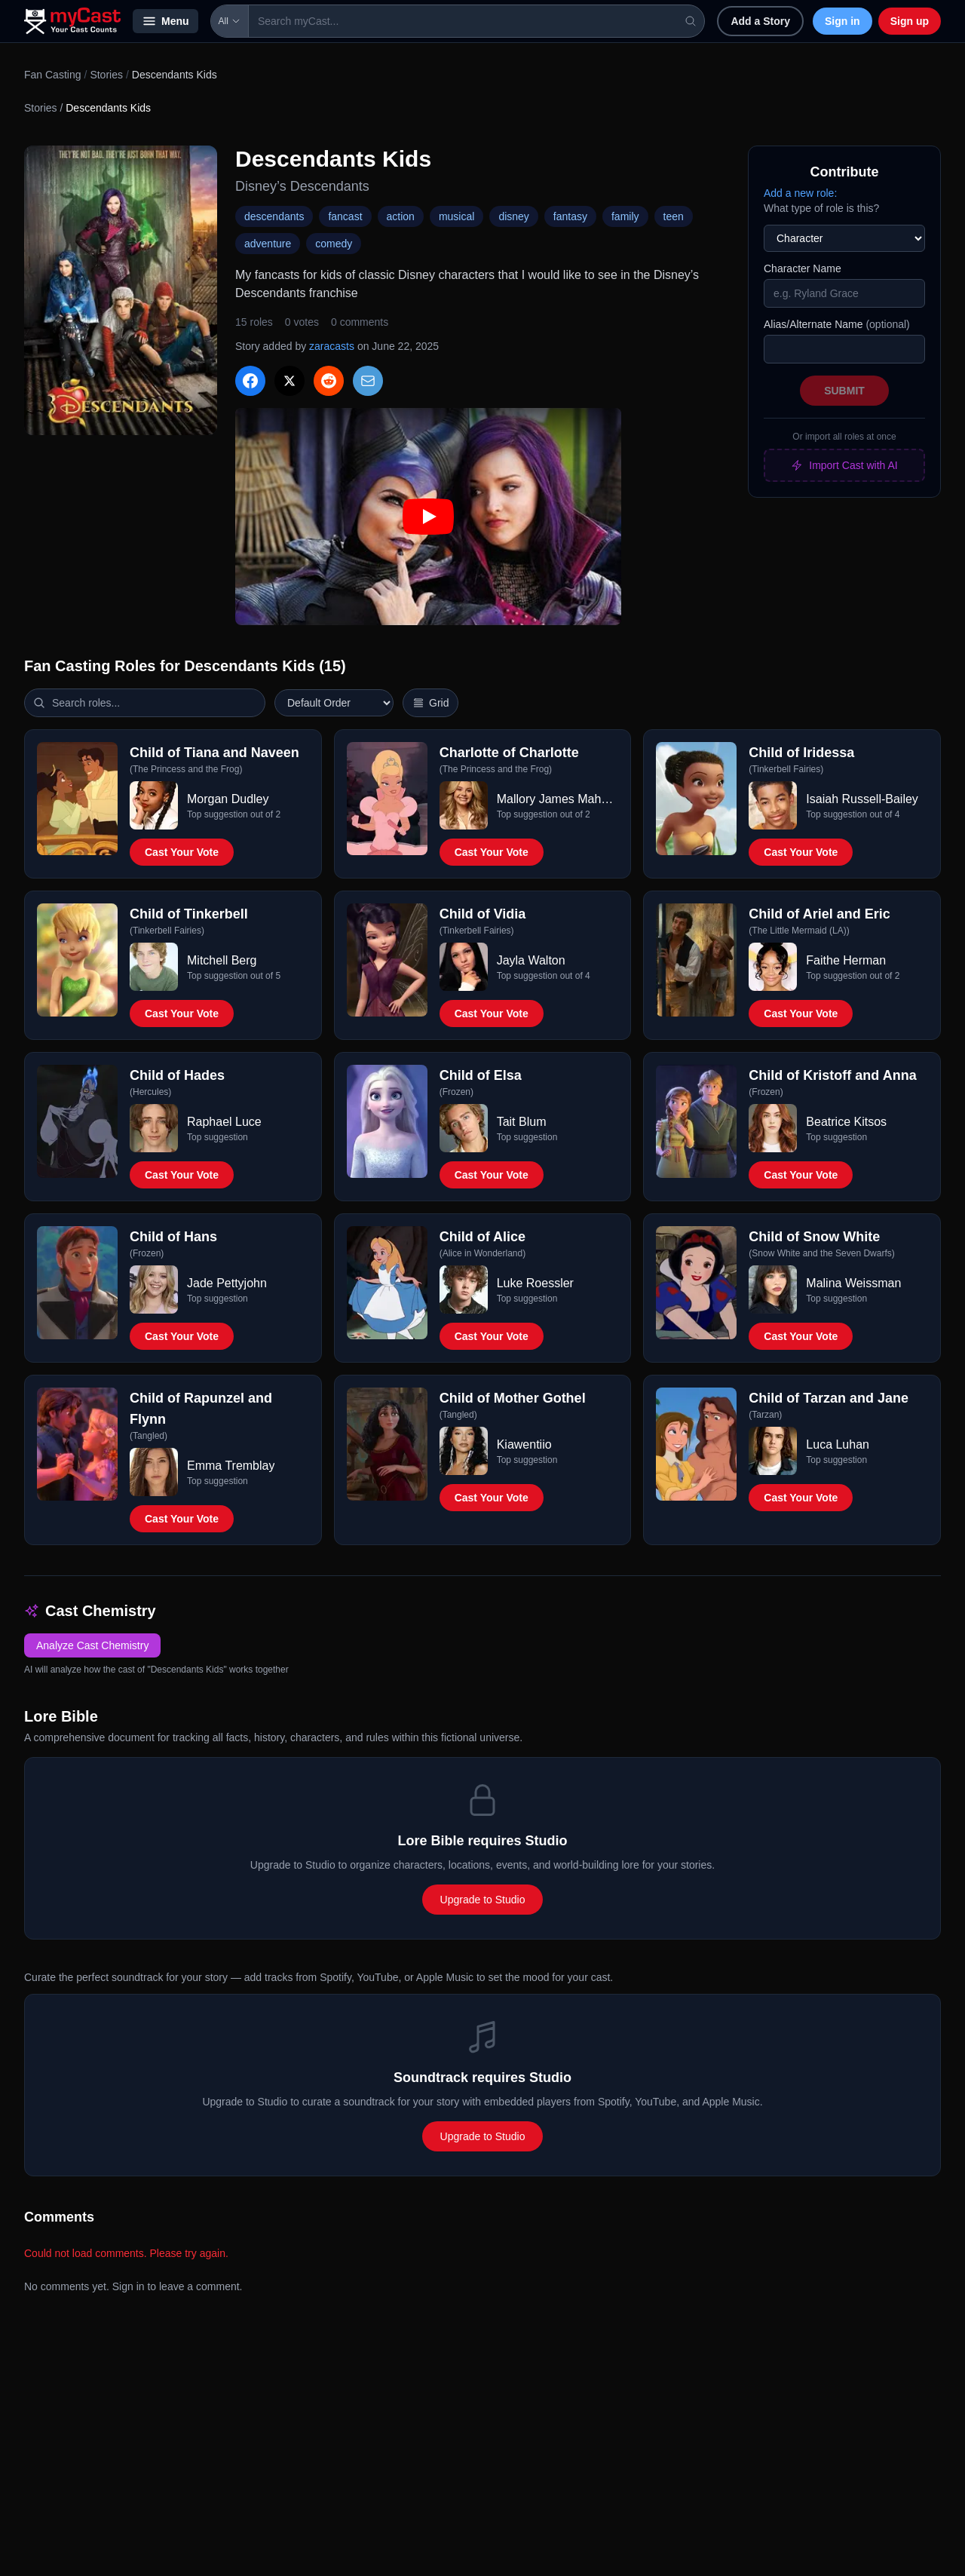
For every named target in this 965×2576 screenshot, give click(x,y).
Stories (106, 75)
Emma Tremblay (230, 1465)
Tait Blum (522, 1121)
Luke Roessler (535, 1283)
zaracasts (331, 346)
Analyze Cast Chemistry (92, 1645)
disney (513, 216)
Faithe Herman (846, 960)
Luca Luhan (837, 1444)
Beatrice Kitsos (846, 1121)
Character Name (802, 268)
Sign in (842, 21)
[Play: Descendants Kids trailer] (428, 516)
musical (456, 216)
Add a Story (760, 21)
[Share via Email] (368, 381)
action (401, 216)
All (229, 21)
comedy (333, 244)
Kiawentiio (524, 1444)
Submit (844, 391)
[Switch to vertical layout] (430, 702)
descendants (274, 216)
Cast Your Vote (182, 852)
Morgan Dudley (228, 799)
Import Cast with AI (844, 465)
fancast (345, 216)
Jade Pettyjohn (227, 1283)
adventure (267, 244)
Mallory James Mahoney (558, 799)
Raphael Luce (224, 1121)
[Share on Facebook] (250, 381)
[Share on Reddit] (329, 381)
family (625, 216)
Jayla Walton (531, 960)
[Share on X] (289, 381)
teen (673, 216)
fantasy (570, 216)
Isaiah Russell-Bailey (862, 799)
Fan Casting (52, 75)
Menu (165, 21)
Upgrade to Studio (482, 1900)
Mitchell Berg (221, 960)
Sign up (909, 21)
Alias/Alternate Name (837, 324)
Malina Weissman (853, 1283)
